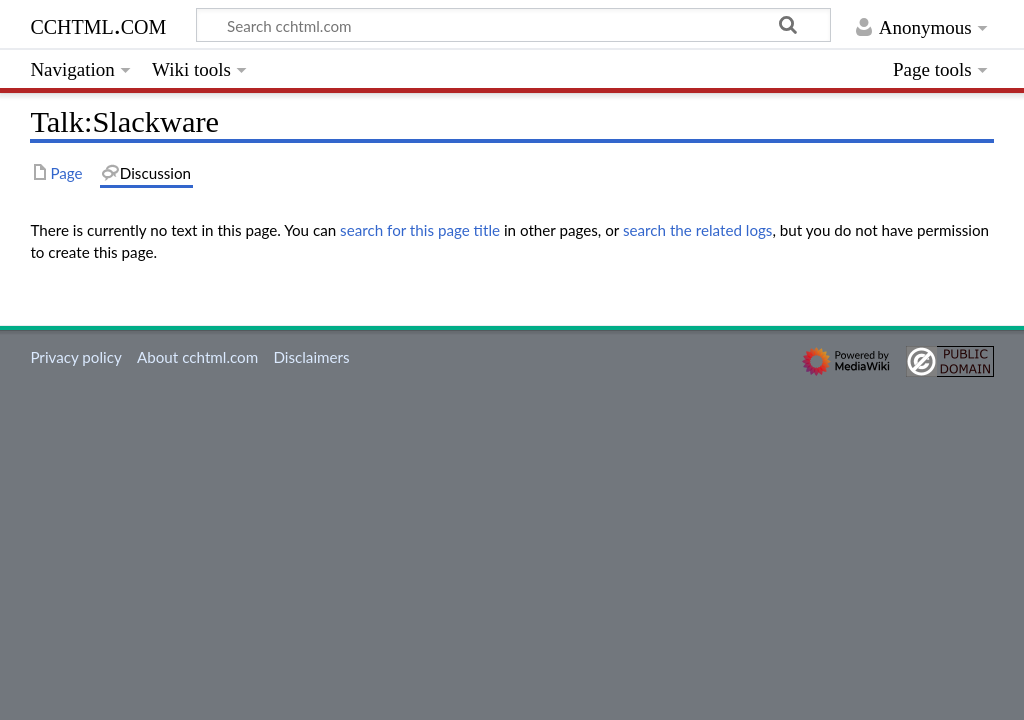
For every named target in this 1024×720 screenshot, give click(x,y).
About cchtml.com (197, 357)
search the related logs (698, 230)
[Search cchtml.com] (513, 25)
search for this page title (420, 230)
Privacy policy (75, 357)
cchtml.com (98, 24)
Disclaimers (311, 357)
